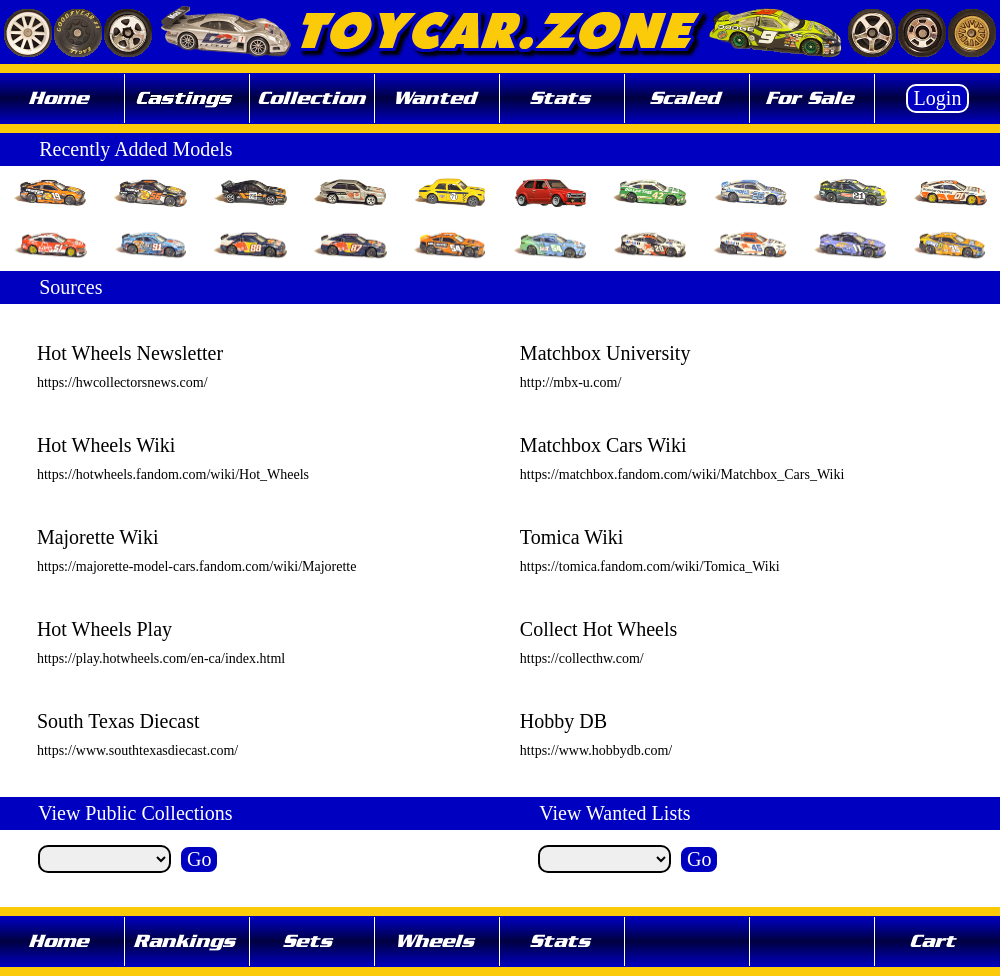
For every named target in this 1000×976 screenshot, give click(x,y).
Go (199, 859)
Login (938, 98)
